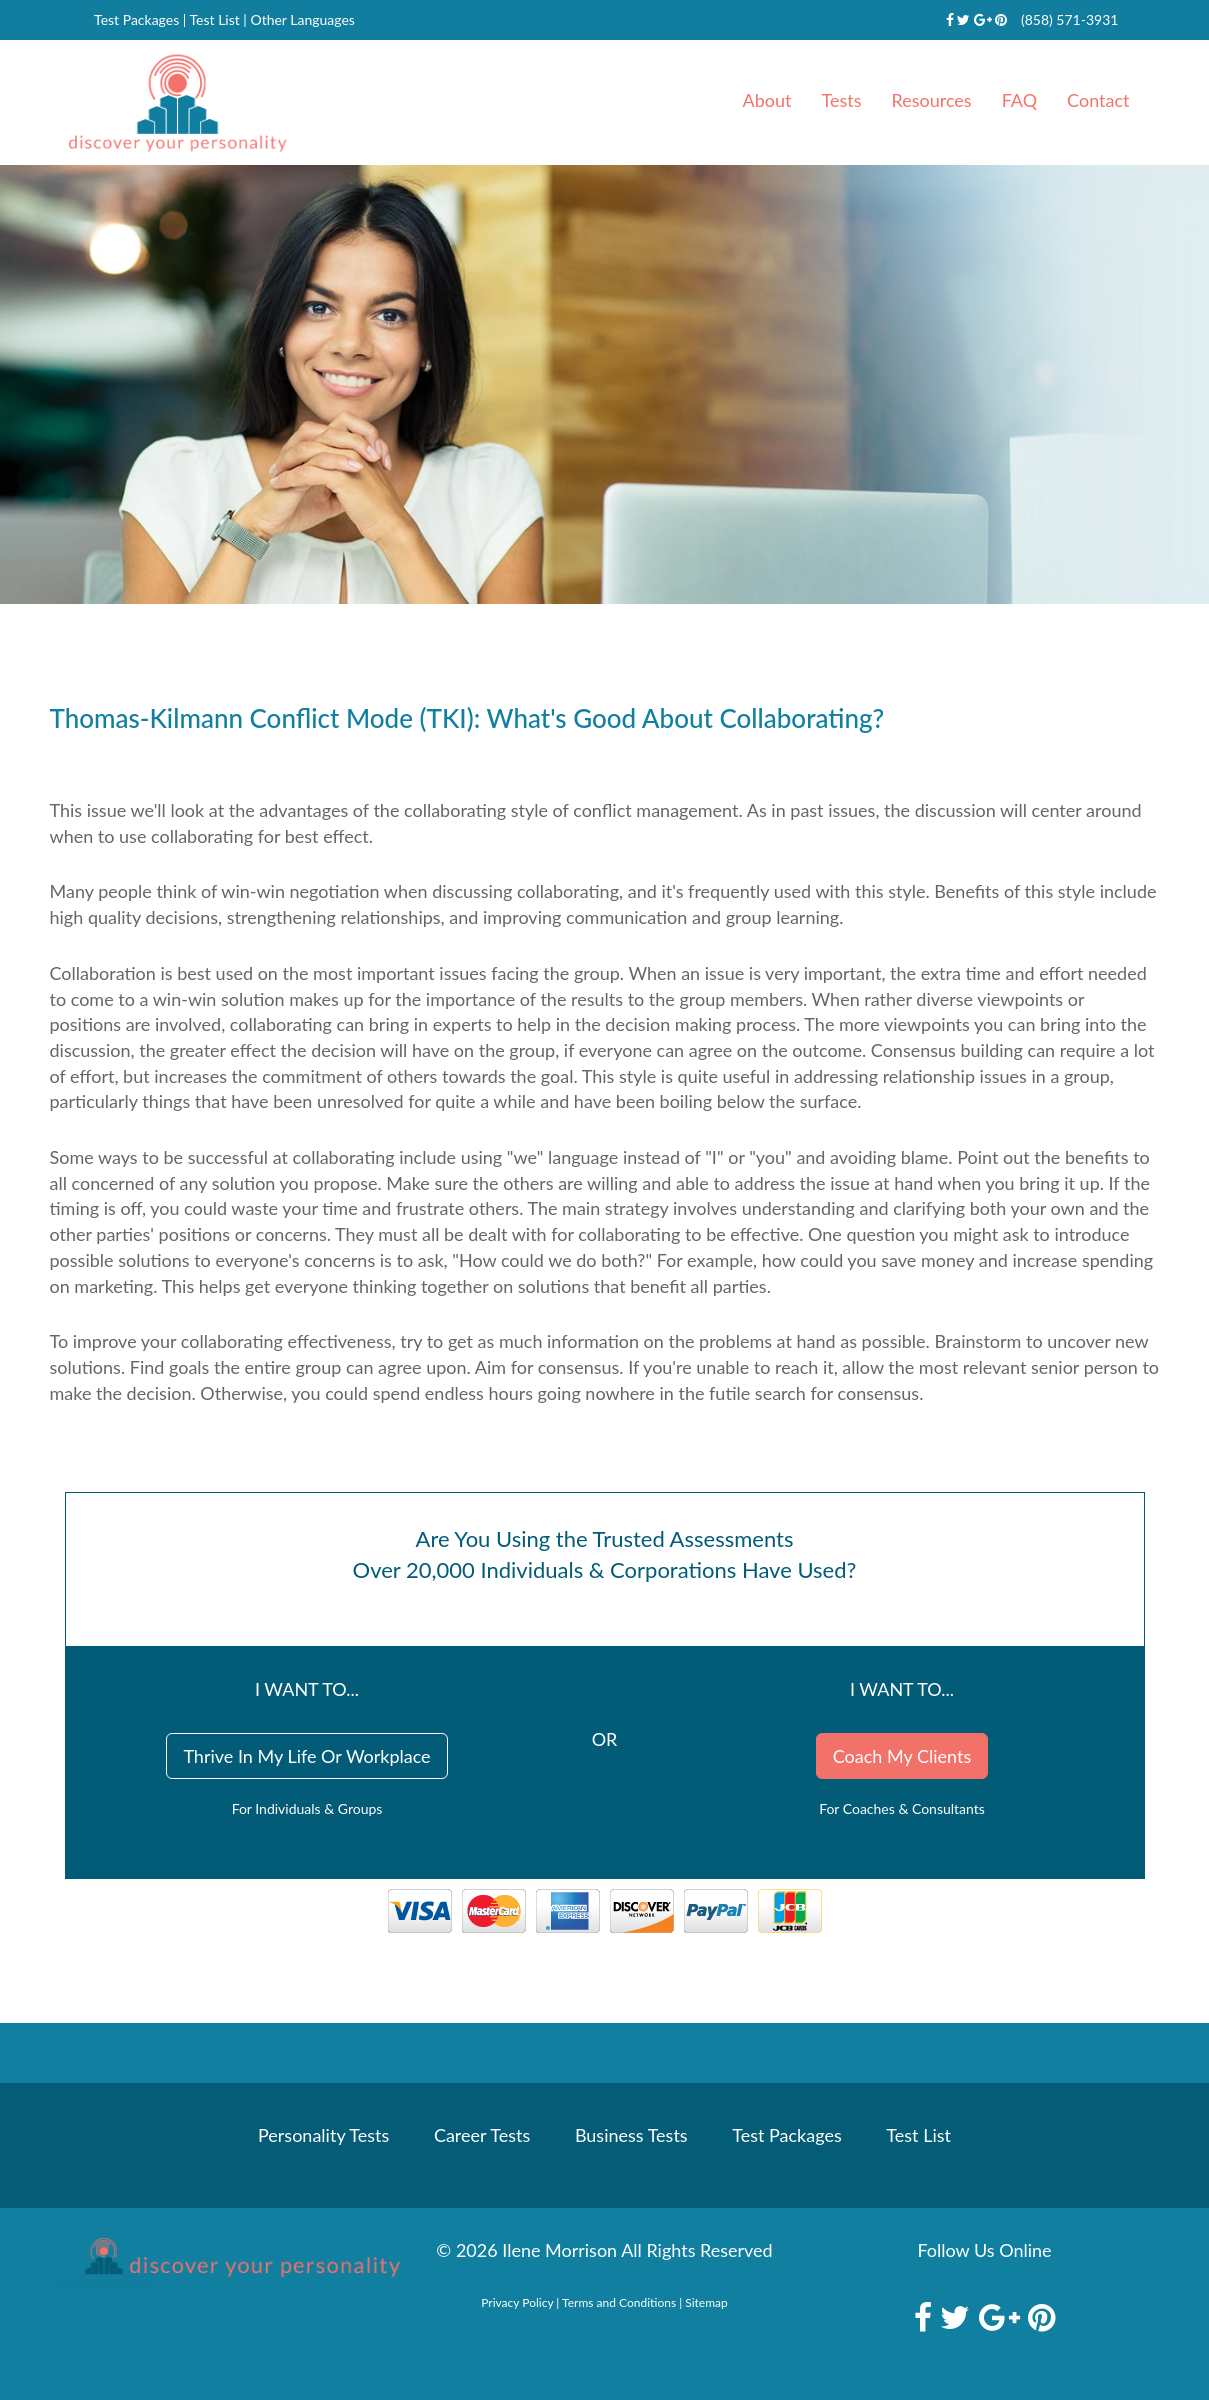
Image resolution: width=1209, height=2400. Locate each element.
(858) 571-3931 (1069, 19)
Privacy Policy (517, 2302)
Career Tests (482, 2135)
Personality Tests (323, 2135)
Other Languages (302, 19)
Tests (842, 100)
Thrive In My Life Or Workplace (306, 1756)
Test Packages (136, 19)
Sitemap (706, 2302)
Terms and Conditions (619, 2302)
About (767, 100)
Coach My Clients (902, 1756)
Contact (1098, 100)
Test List (215, 19)
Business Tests (631, 2135)
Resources (932, 100)
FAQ (1019, 100)
